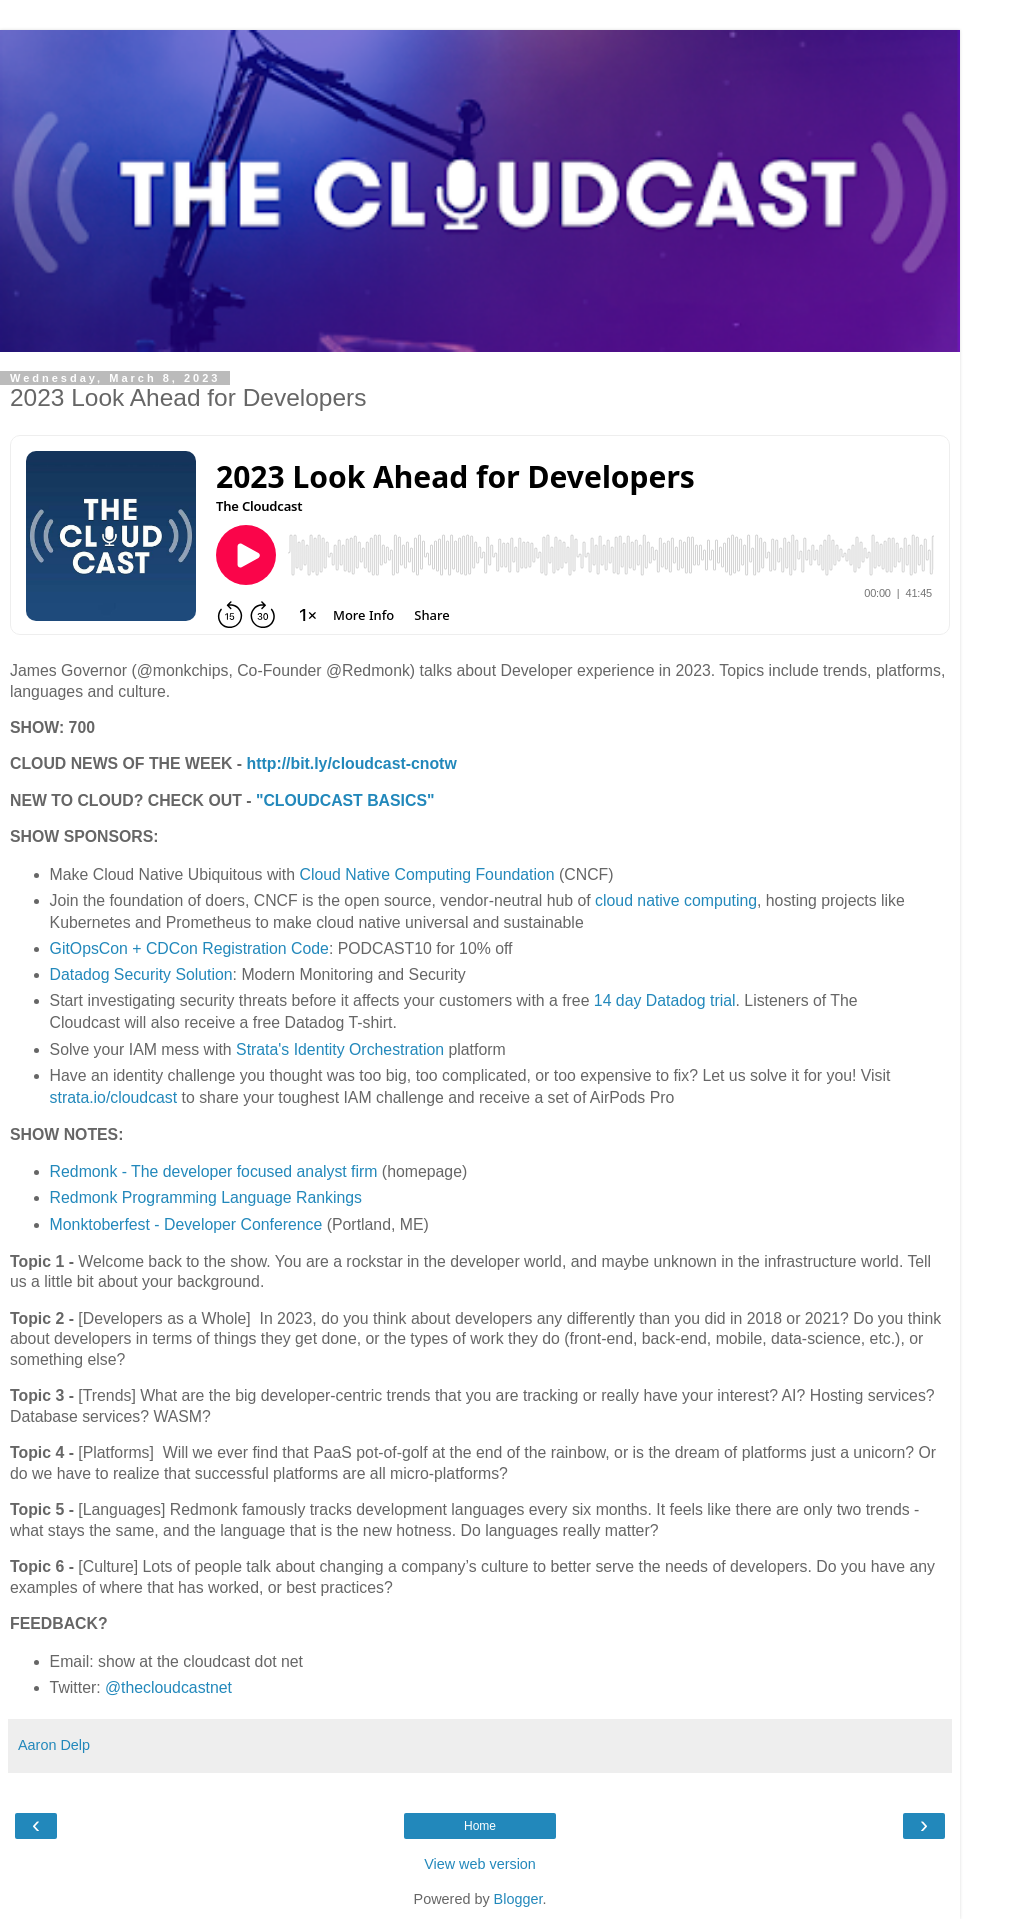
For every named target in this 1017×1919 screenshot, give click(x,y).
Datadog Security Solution (141, 974)
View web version (480, 1864)
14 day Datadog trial (662, 1000)
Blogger (518, 1899)
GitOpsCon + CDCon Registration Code (189, 948)
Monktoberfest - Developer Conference (186, 1224)
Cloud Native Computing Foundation (426, 874)
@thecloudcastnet (168, 1687)
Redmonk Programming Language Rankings (206, 1197)
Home (480, 1826)
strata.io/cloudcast (114, 1097)
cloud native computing (676, 900)
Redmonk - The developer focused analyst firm (214, 1171)
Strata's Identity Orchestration (338, 1049)
